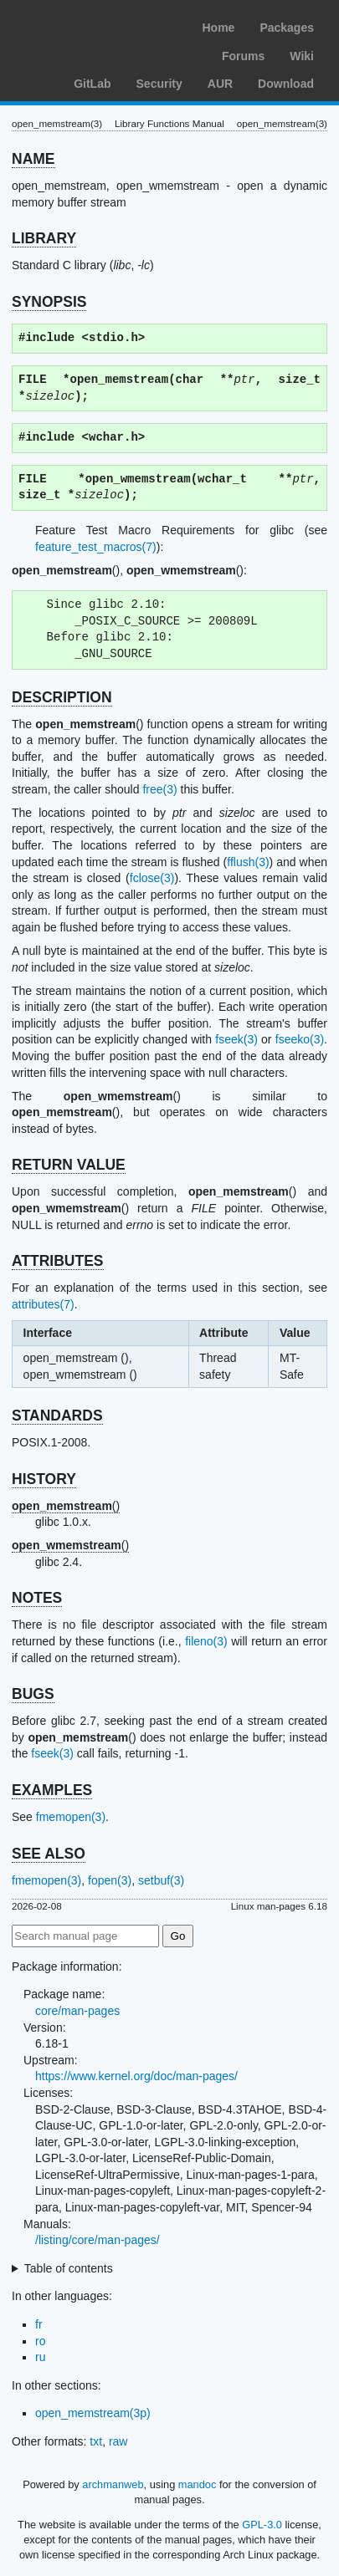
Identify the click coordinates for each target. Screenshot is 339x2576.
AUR (220, 83)
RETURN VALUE (69, 1164)
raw (118, 2441)
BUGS (33, 1694)
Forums (243, 56)
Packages (286, 27)
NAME (33, 158)
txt (96, 2441)
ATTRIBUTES (58, 1260)
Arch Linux (92, 25)
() (66, 1505)
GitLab (92, 83)
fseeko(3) (299, 1039)
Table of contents (68, 2268)
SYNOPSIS (49, 301)
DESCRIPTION (62, 697)
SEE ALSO (48, 1853)
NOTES (37, 1597)
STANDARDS (57, 1415)
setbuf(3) (161, 1880)
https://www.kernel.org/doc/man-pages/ (136, 2076)
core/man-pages (77, 2010)
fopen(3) (109, 1880)
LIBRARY (44, 238)
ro (40, 2341)
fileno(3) (206, 1641)
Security (159, 83)
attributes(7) (43, 1304)
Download (286, 83)
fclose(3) (152, 878)
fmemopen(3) (70, 1817)
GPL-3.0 (262, 2524)
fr (39, 2324)
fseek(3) (236, 1039)
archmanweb (112, 2484)
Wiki (302, 56)
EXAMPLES (52, 1790)
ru (40, 2357)
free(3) (159, 789)
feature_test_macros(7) (96, 546)
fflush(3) (248, 862)
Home (218, 27)
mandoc (197, 2484)
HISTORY (44, 1479)
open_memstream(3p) (93, 2413)
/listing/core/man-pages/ (97, 2240)
